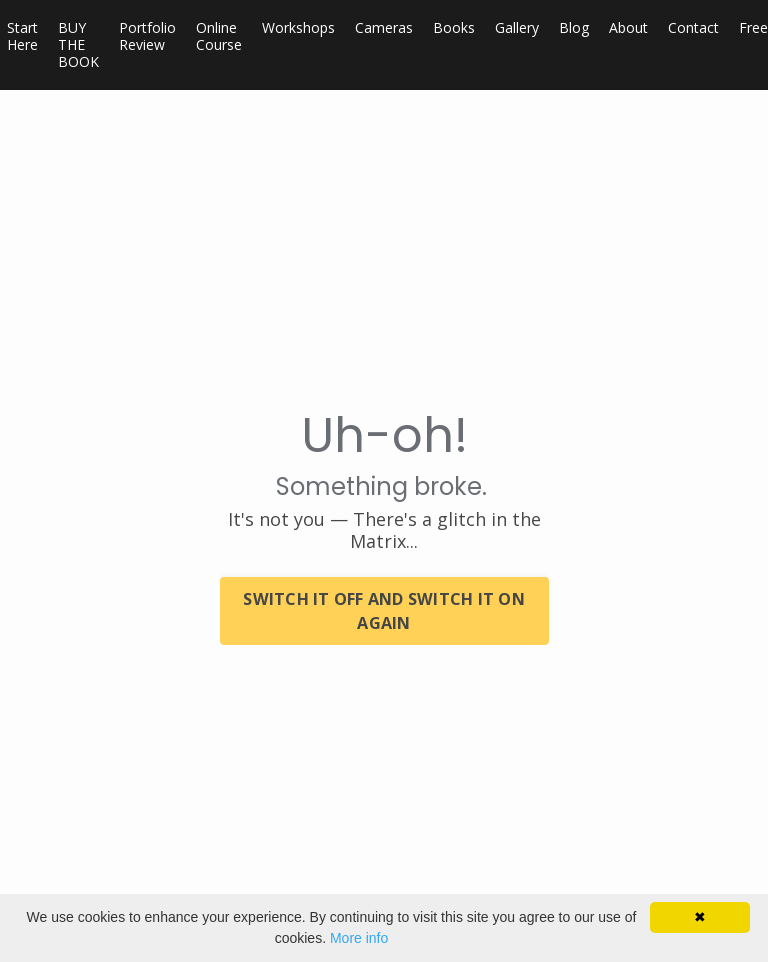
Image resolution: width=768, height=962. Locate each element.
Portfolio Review (147, 37)
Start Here (22, 37)
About (628, 28)
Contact (693, 28)
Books (454, 28)
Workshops (298, 28)
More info (359, 938)
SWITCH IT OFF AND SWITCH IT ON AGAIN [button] (384, 611)
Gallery (517, 28)
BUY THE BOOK (78, 45)
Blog (574, 28)
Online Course (219, 37)
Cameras (384, 28)
